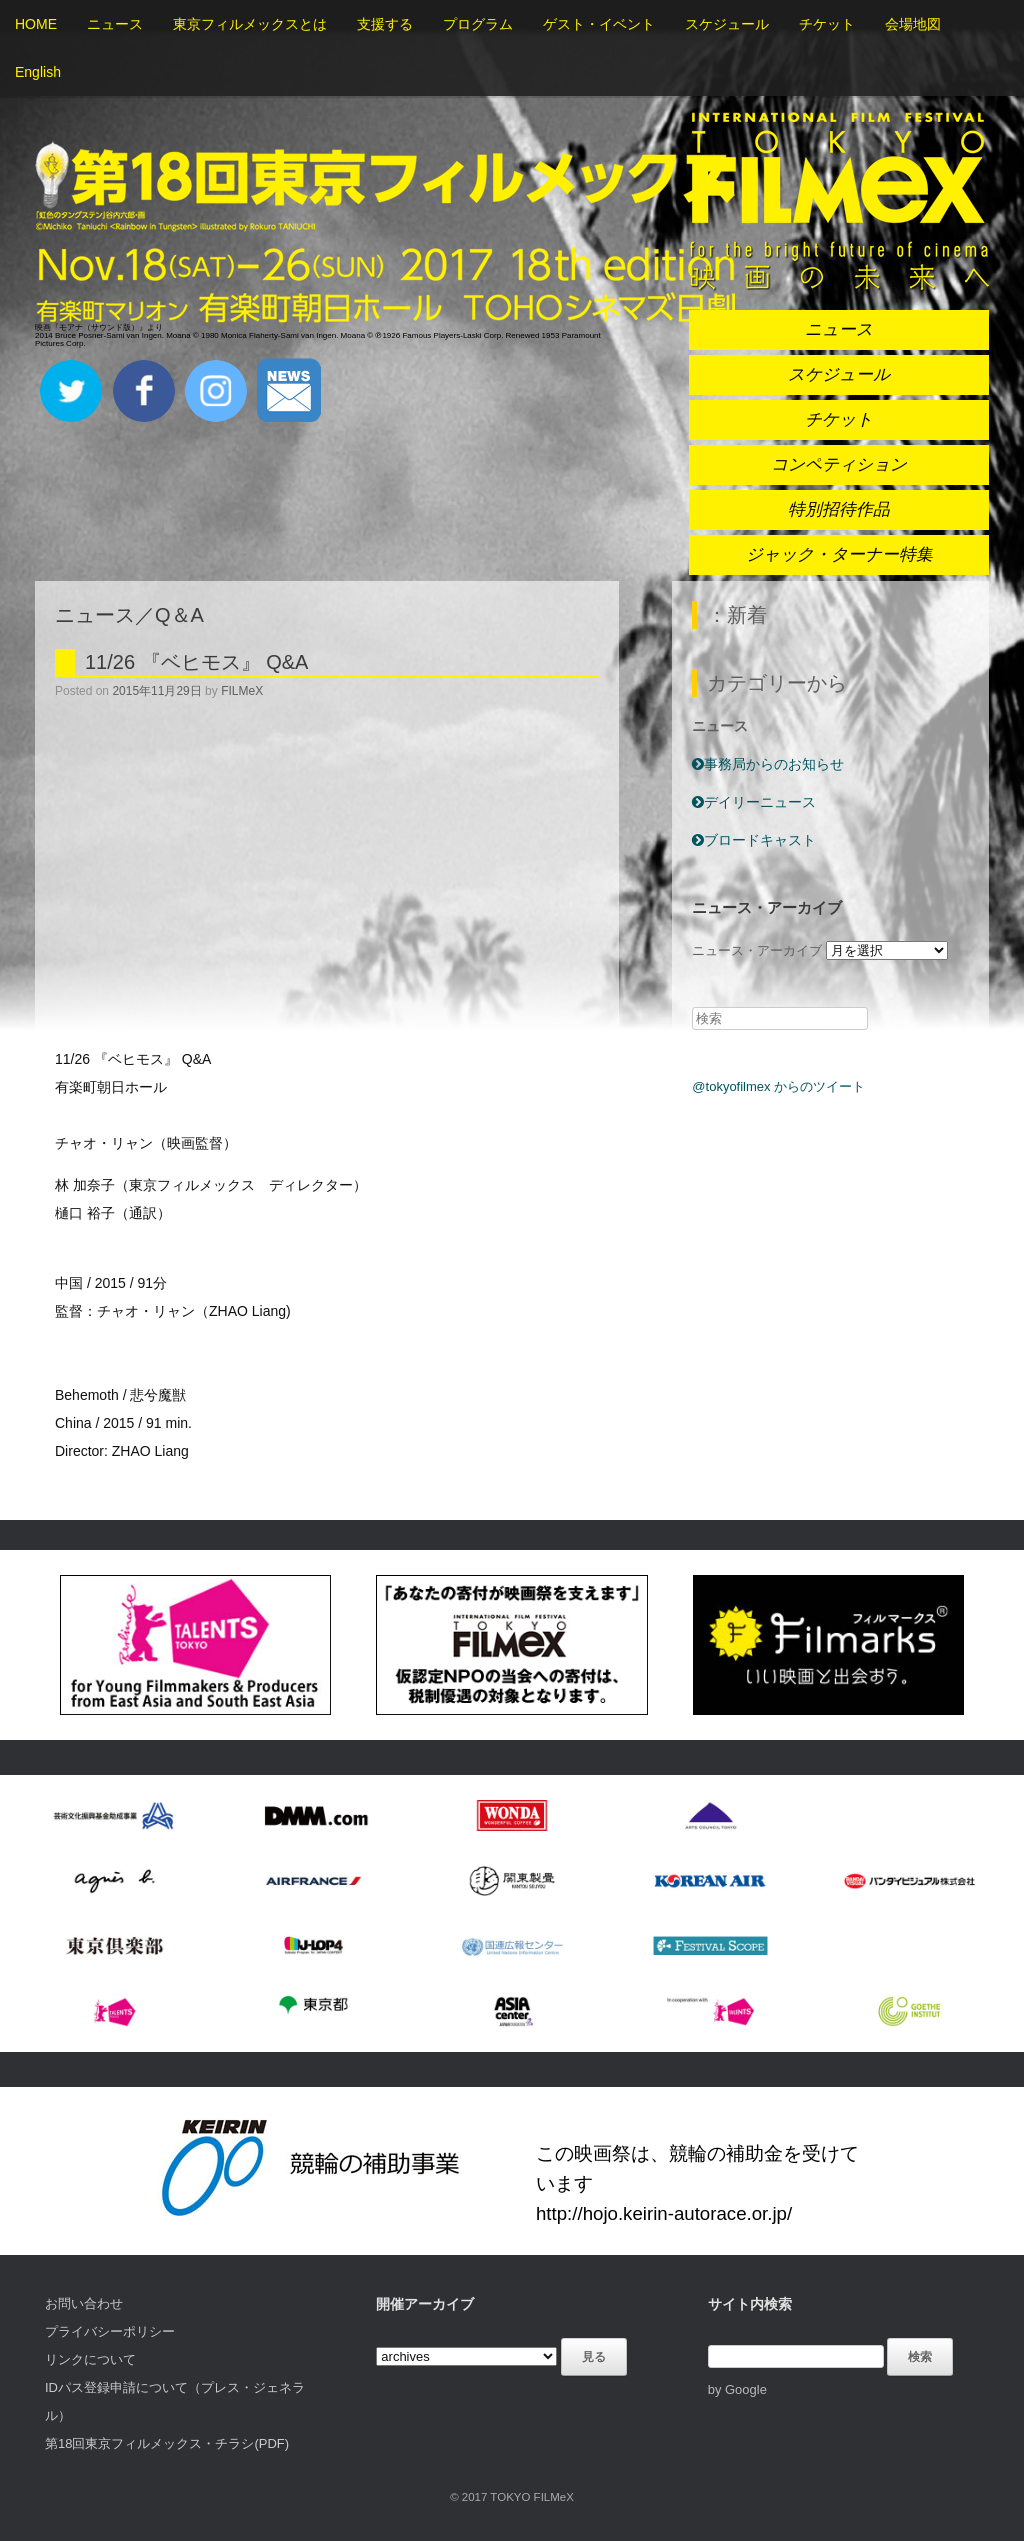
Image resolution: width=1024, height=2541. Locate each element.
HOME (36, 24)
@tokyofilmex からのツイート (778, 1086)
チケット (827, 24)
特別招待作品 (839, 509)
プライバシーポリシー (110, 2331)
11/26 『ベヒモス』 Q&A (196, 662)
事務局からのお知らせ (768, 764)
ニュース (115, 24)
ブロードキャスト (754, 840)
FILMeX (242, 691)
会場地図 (913, 24)
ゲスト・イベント (599, 24)
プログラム (478, 24)
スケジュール (727, 24)
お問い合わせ (84, 2303)
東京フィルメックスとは (250, 24)
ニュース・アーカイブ (757, 950)
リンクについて (90, 2359)
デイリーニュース (754, 802)
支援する (385, 24)
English (38, 72)
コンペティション (839, 464)
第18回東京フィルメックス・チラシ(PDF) (167, 2443)
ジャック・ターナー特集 (839, 554)
